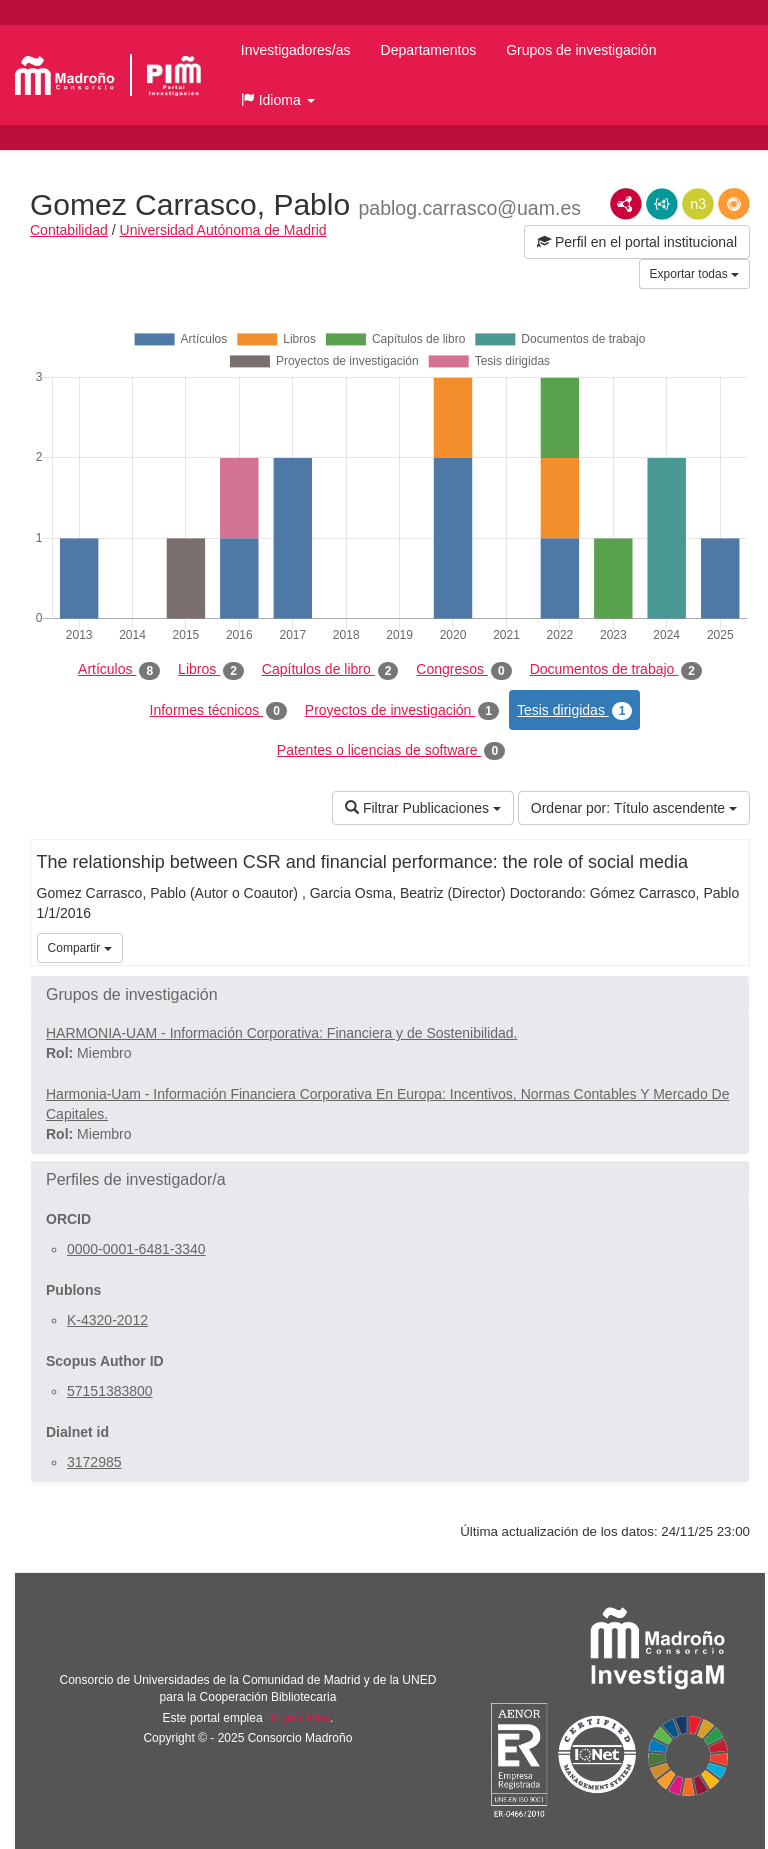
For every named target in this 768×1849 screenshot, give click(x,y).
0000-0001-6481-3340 (136, 1249)
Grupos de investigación (581, 50)
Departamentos (429, 50)
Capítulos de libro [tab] (330, 670)
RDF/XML (626, 204)
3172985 (94, 1462)
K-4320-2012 (107, 1320)
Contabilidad (69, 230)
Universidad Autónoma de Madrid (223, 230)
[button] (278, 100)
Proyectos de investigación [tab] (402, 711)
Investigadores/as (296, 50)
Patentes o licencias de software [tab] (391, 751)
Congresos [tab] (463, 670)
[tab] (390, 995)
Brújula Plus (298, 1718)
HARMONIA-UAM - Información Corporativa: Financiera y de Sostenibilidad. (282, 1033)
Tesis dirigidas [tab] (575, 711)
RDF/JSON (734, 204)
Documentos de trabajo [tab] (616, 670)
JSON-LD (662, 204)
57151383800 (110, 1391)
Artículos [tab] (119, 670)
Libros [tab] (211, 670)
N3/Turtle (698, 204)
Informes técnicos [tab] (218, 711)
